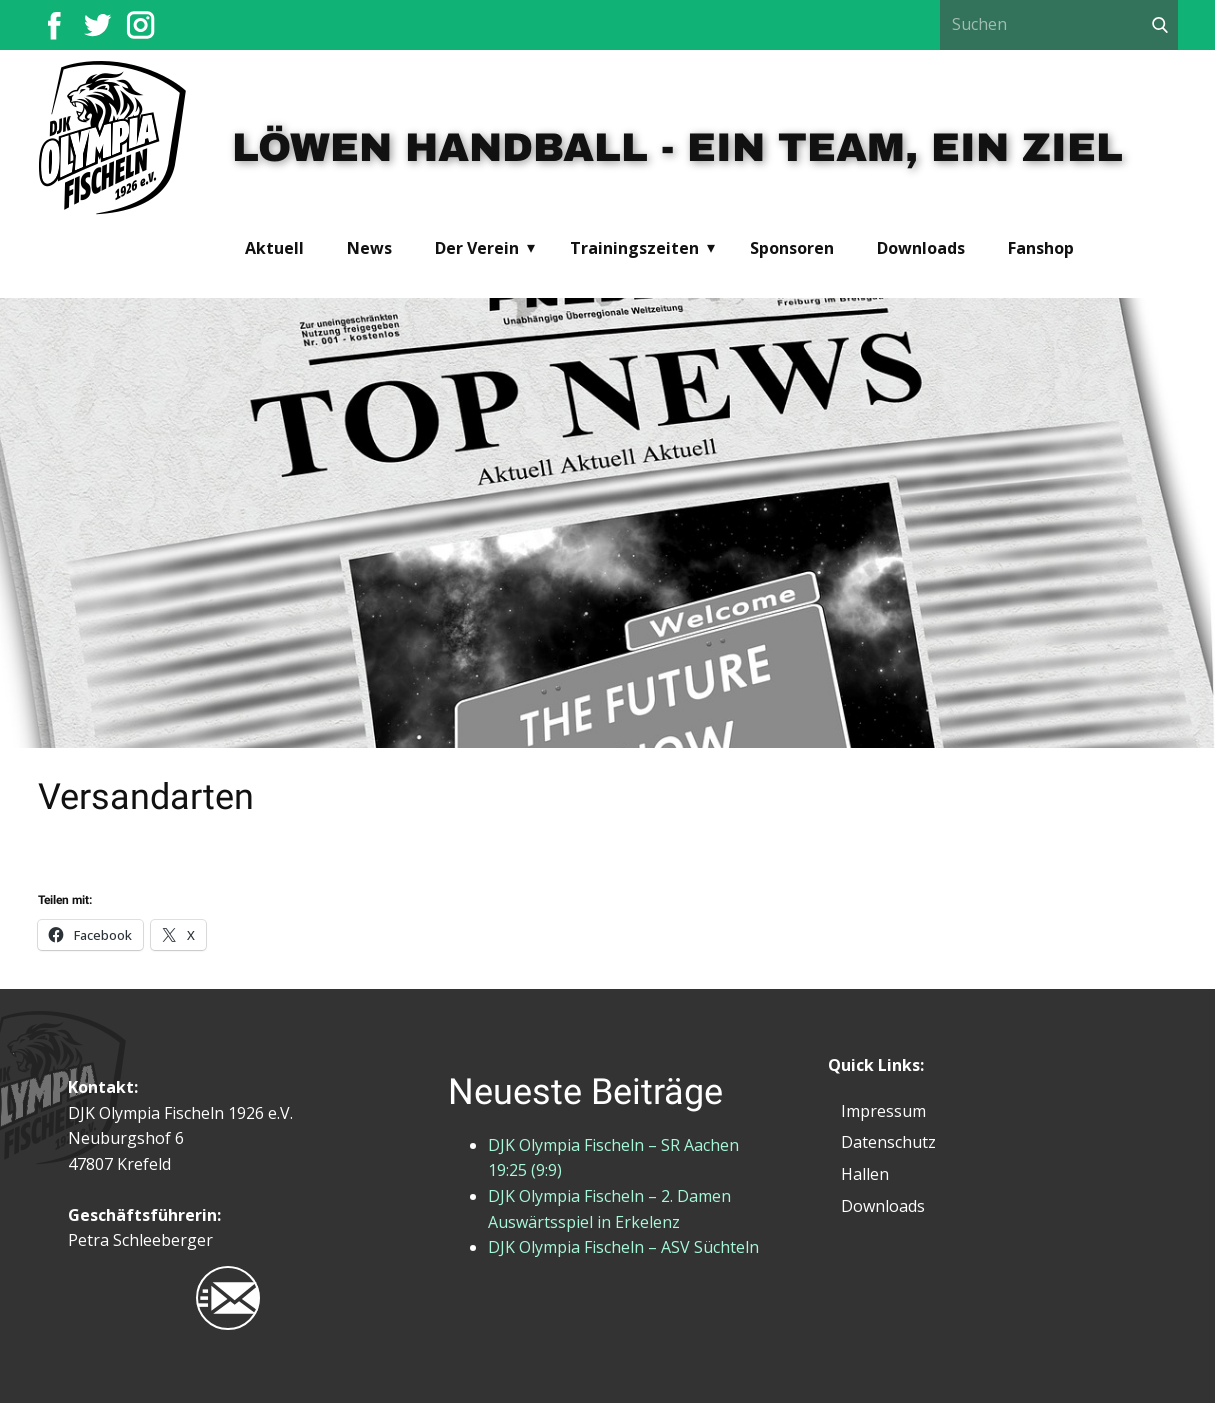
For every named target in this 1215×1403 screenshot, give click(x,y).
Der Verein (477, 248)
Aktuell (274, 248)
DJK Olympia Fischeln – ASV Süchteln (623, 1247)
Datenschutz (888, 1142)
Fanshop (1041, 248)
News (369, 248)
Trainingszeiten (634, 248)
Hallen (865, 1174)
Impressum (883, 1111)
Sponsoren (792, 248)
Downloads (921, 248)
